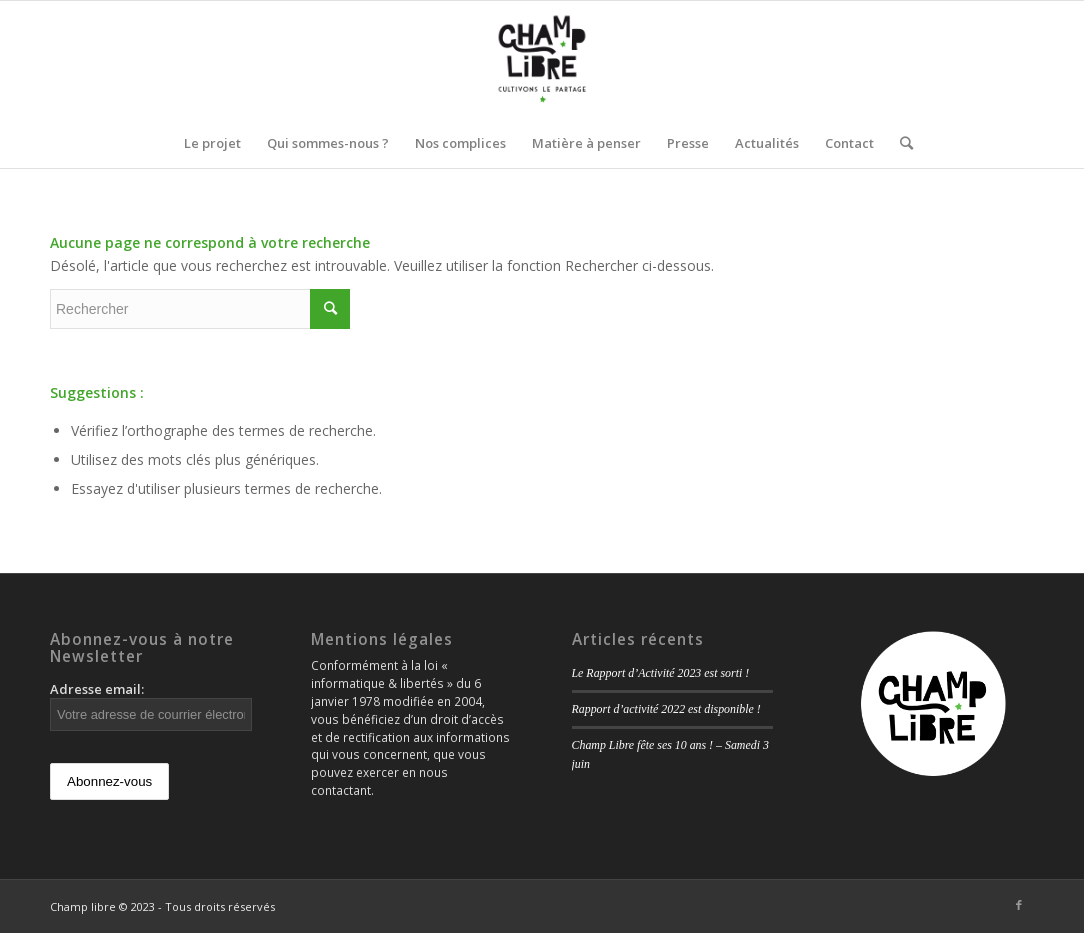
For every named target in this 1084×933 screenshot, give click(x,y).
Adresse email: (151, 705)
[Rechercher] (900, 143)
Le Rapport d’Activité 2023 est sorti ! (661, 673)
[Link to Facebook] (1019, 905)
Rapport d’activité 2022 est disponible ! (666, 709)
